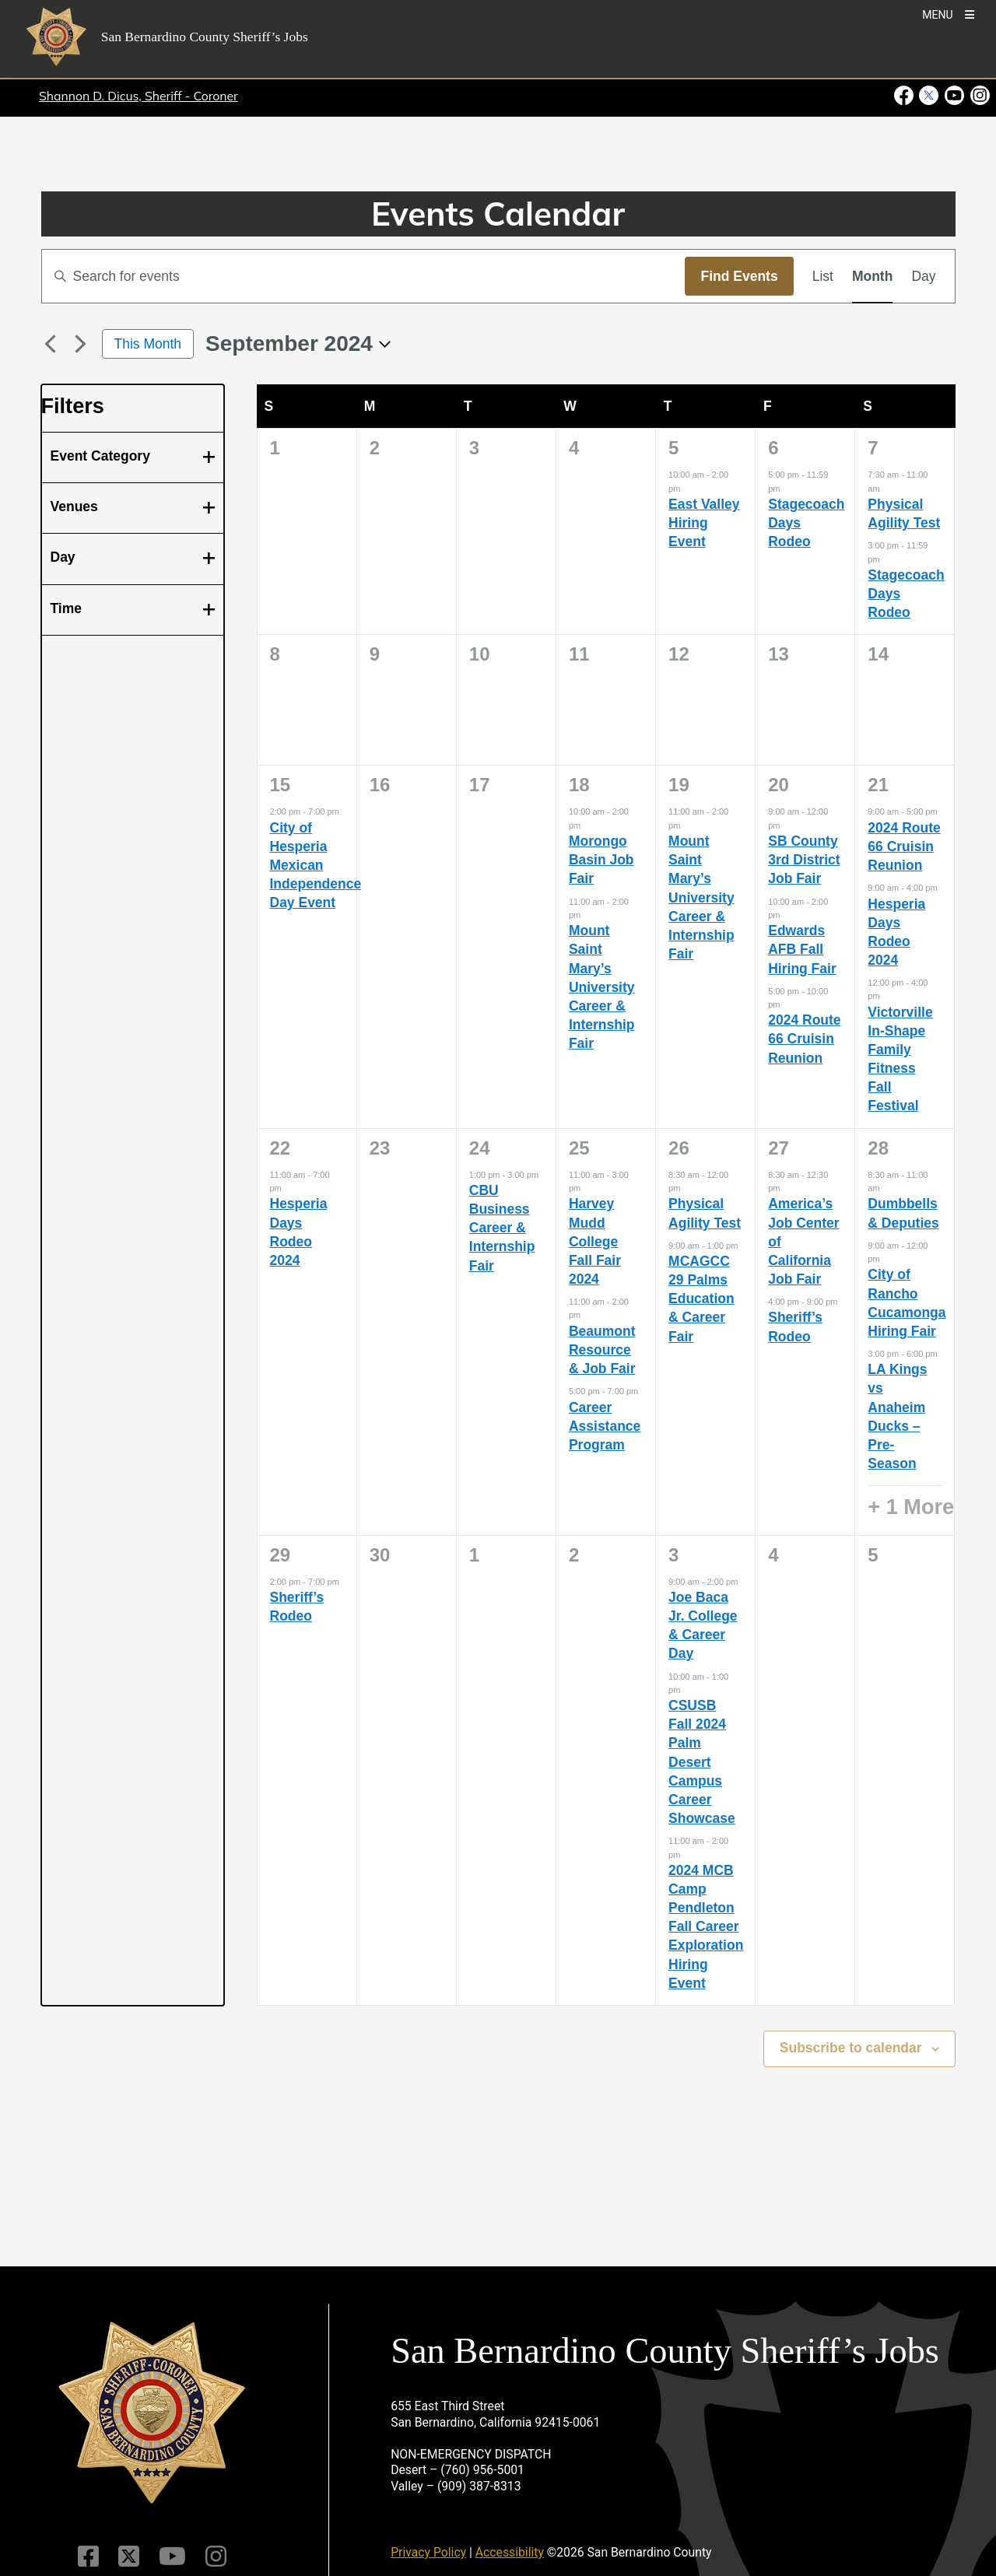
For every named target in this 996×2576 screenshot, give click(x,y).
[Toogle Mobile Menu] (948, 13)
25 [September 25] (579, 1147)
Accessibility (509, 2552)
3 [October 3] (673, 1554)
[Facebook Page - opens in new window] (905, 96)
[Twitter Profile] (128, 2556)
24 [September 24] (479, 1147)
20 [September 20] (778, 784)
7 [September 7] (873, 447)
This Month (148, 344)
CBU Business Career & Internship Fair (502, 1228)
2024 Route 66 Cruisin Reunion (804, 1038)
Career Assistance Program (604, 1426)
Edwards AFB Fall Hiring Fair (802, 949)
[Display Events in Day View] (923, 276)
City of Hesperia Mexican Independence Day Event (316, 865)
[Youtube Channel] (172, 2556)
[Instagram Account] (215, 2556)
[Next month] (81, 344)
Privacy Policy (428, 2552)
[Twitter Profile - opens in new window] (929, 96)
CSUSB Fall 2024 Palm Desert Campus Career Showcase (701, 1762)
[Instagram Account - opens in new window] (978, 96)
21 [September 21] (878, 784)
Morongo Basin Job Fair (601, 859)
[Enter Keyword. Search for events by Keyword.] (364, 276)
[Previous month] (50, 344)
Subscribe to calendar (851, 2048)
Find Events (738, 276)
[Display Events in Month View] (872, 276)
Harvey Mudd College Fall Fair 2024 (595, 1241)
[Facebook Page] (88, 2556)
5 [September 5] (673, 447)
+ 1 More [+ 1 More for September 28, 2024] (911, 1507)
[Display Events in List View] (822, 276)
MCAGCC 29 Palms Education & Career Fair (701, 1298)
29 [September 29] (280, 1554)
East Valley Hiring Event (703, 522)
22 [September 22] (280, 1147)
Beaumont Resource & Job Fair (602, 1349)
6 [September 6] (773, 447)
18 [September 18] (579, 784)
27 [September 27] (778, 1147)
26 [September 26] (678, 1147)
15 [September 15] (280, 784)
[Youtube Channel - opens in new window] (954, 96)
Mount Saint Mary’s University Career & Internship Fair (602, 987)
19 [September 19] (678, 784)
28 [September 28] (878, 1147)
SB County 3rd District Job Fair (804, 859)
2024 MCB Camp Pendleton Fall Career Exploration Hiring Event (705, 1927)
